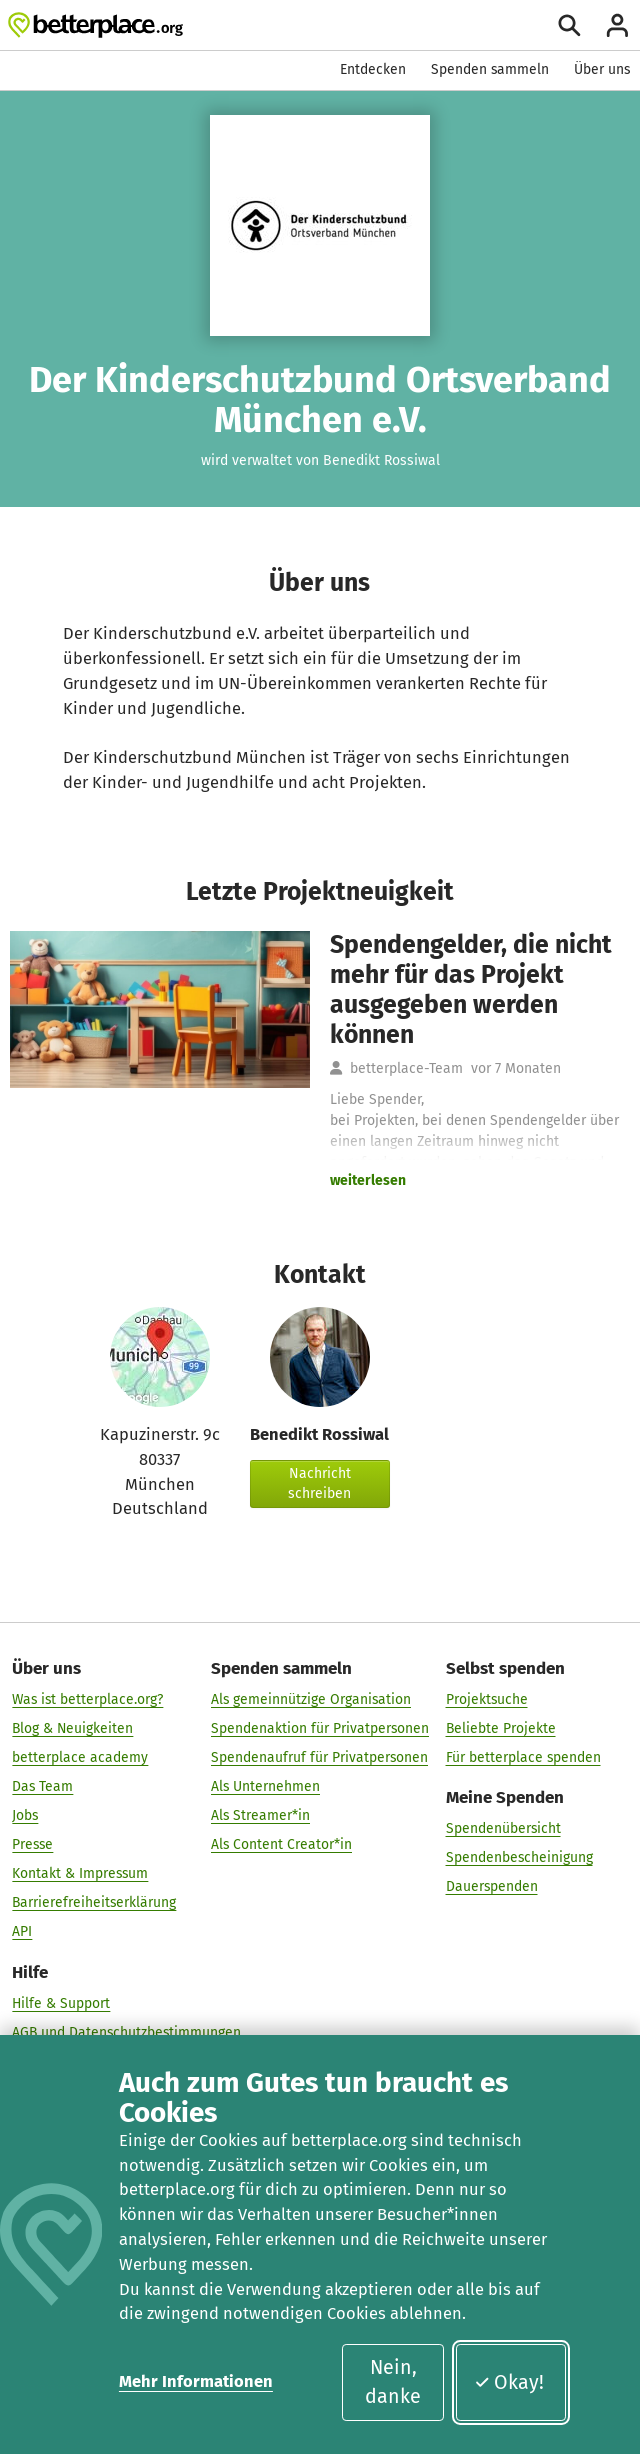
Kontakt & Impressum (80, 1874)
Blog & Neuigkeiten (72, 1728)
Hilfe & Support (61, 2003)
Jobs (25, 1815)
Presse (32, 1844)
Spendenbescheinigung (519, 1857)
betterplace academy (80, 1757)
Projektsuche (487, 1699)
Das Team (42, 1786)
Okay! (509, 2382)
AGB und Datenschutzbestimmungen (126, 2032)
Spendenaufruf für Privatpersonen (319, 1757)
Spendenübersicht (503, 1828)
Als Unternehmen (265, 1786)
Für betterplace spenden (523, 1757)
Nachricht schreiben (319, 1483)
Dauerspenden (492, 1886)
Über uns (602, 69)
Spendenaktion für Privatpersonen (320, 1728)
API (22, 1932)
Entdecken (373, 69)
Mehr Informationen (196, 2381)
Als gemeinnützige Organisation (311, 1699)
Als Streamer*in (260, 1815)
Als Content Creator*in (281, 1844)
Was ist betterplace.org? (87, 1699)
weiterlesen (368, 1180)
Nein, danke (393, 2382)
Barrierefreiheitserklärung (94, 1903)
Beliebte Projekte (501, 1728)
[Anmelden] (617, 25)
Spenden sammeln (490, 69)
